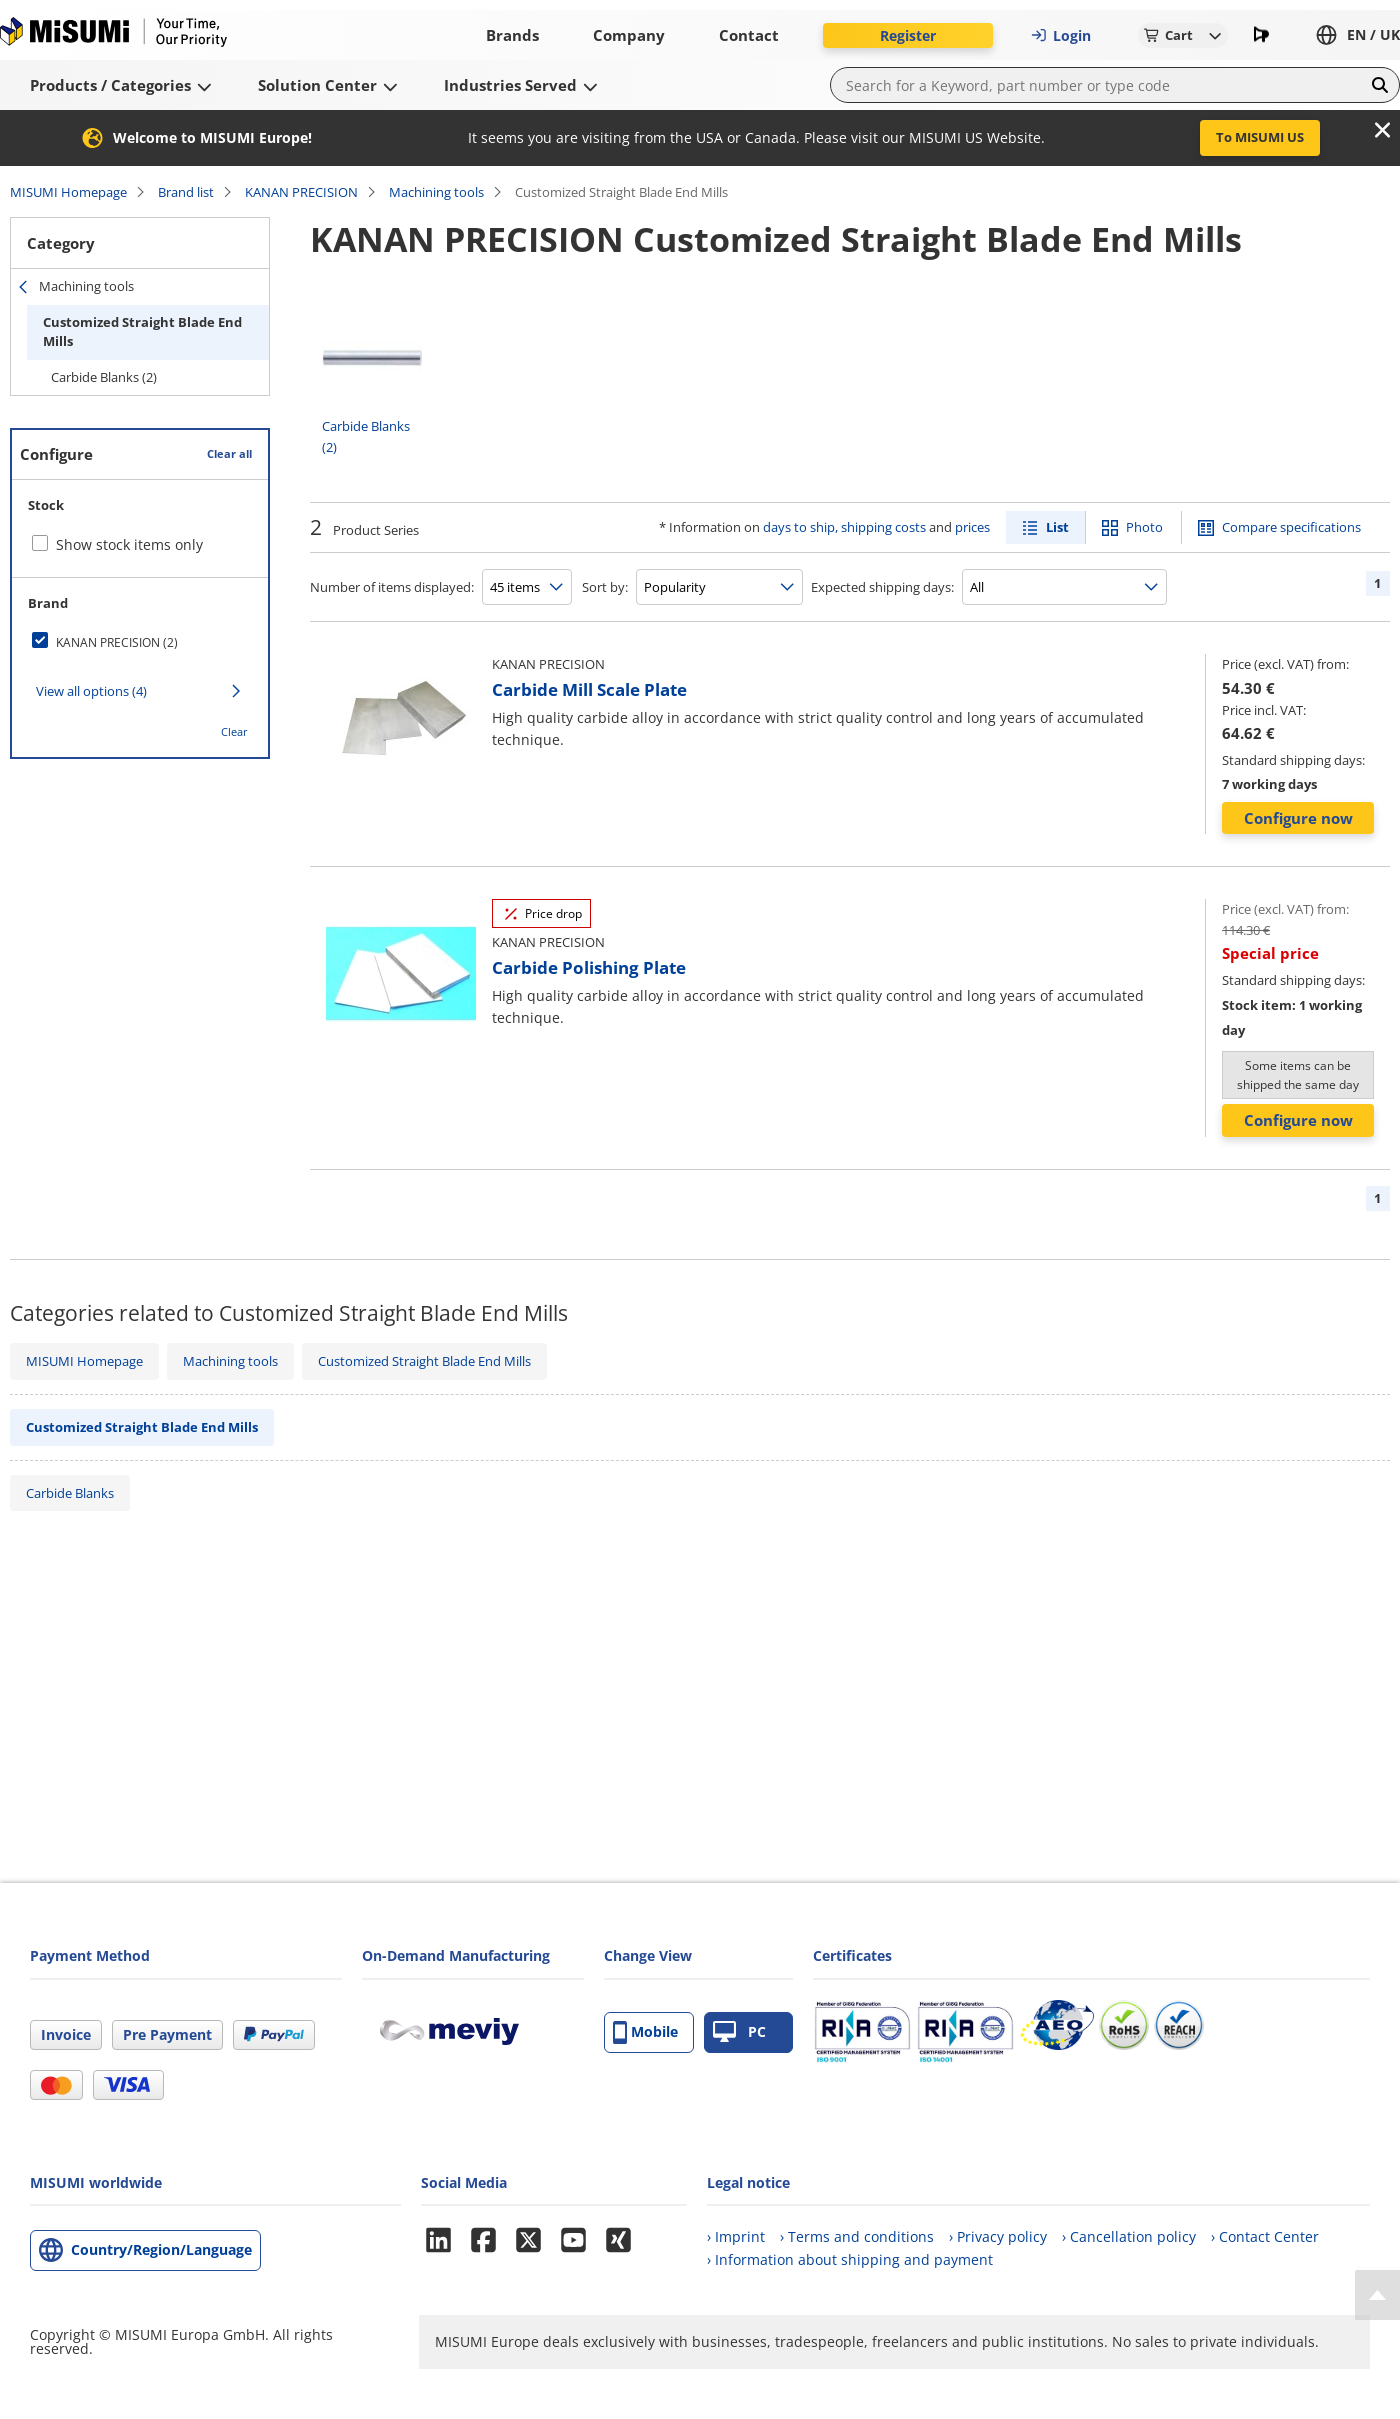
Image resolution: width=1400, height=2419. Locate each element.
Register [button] (908, 35)
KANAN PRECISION (301, 192)
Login (1061, 35)
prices (972, 527)
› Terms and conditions (857, 2236)
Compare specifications (1291, 527)
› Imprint (736, 2236)
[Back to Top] (1377, 2295)
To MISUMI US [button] (1260, 137)
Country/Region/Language (161, 2249)
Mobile (645, 2032)
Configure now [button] (1298, 818)
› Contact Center (1265, 2236)
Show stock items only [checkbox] (129, 544)
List (1057, 527)
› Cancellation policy (1129, 2236)
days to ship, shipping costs (844, 527)
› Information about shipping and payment (850, 2259)
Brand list (186, 192)
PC (739, 2032)
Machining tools (436, 192)
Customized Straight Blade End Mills (142, 332)
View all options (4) (91, 691)
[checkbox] (140, 642)
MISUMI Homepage (68, 192)
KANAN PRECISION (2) (117, 642)
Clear (234, 731)
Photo (1144, 527)
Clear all (229, 453)
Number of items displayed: (392, 587)
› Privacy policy (998, 2236)
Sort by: (605, 587)
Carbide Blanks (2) (104, 377)
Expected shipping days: (882, 587)
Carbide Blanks (70, 1493)
